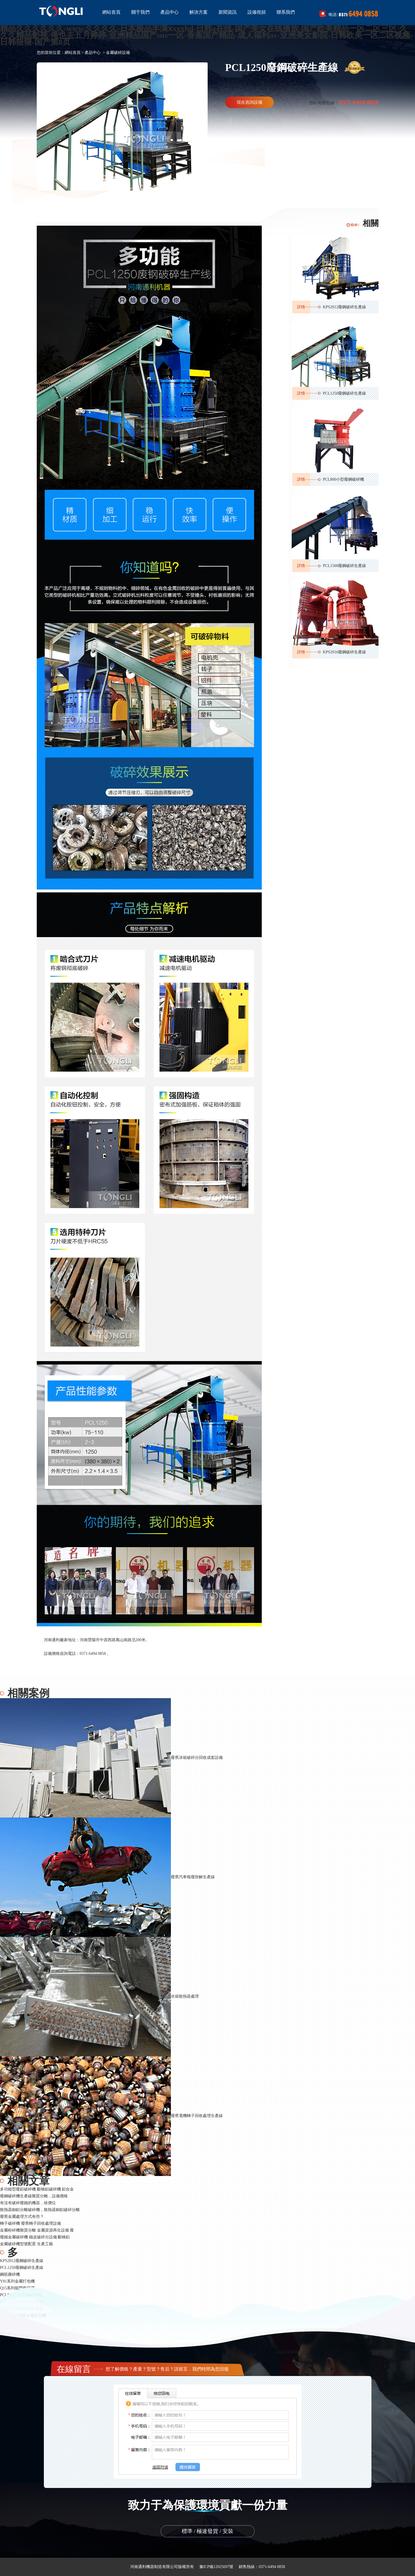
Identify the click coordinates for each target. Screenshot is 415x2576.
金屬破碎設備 (118, 52)
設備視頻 (257, 12)
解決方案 (198, 12)
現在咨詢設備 (249, 102)
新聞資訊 (227, 12)
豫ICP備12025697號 (216, 2567)
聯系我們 (286, 12)
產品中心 (169, 12)
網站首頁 (111, 12)
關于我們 (140, 12)
